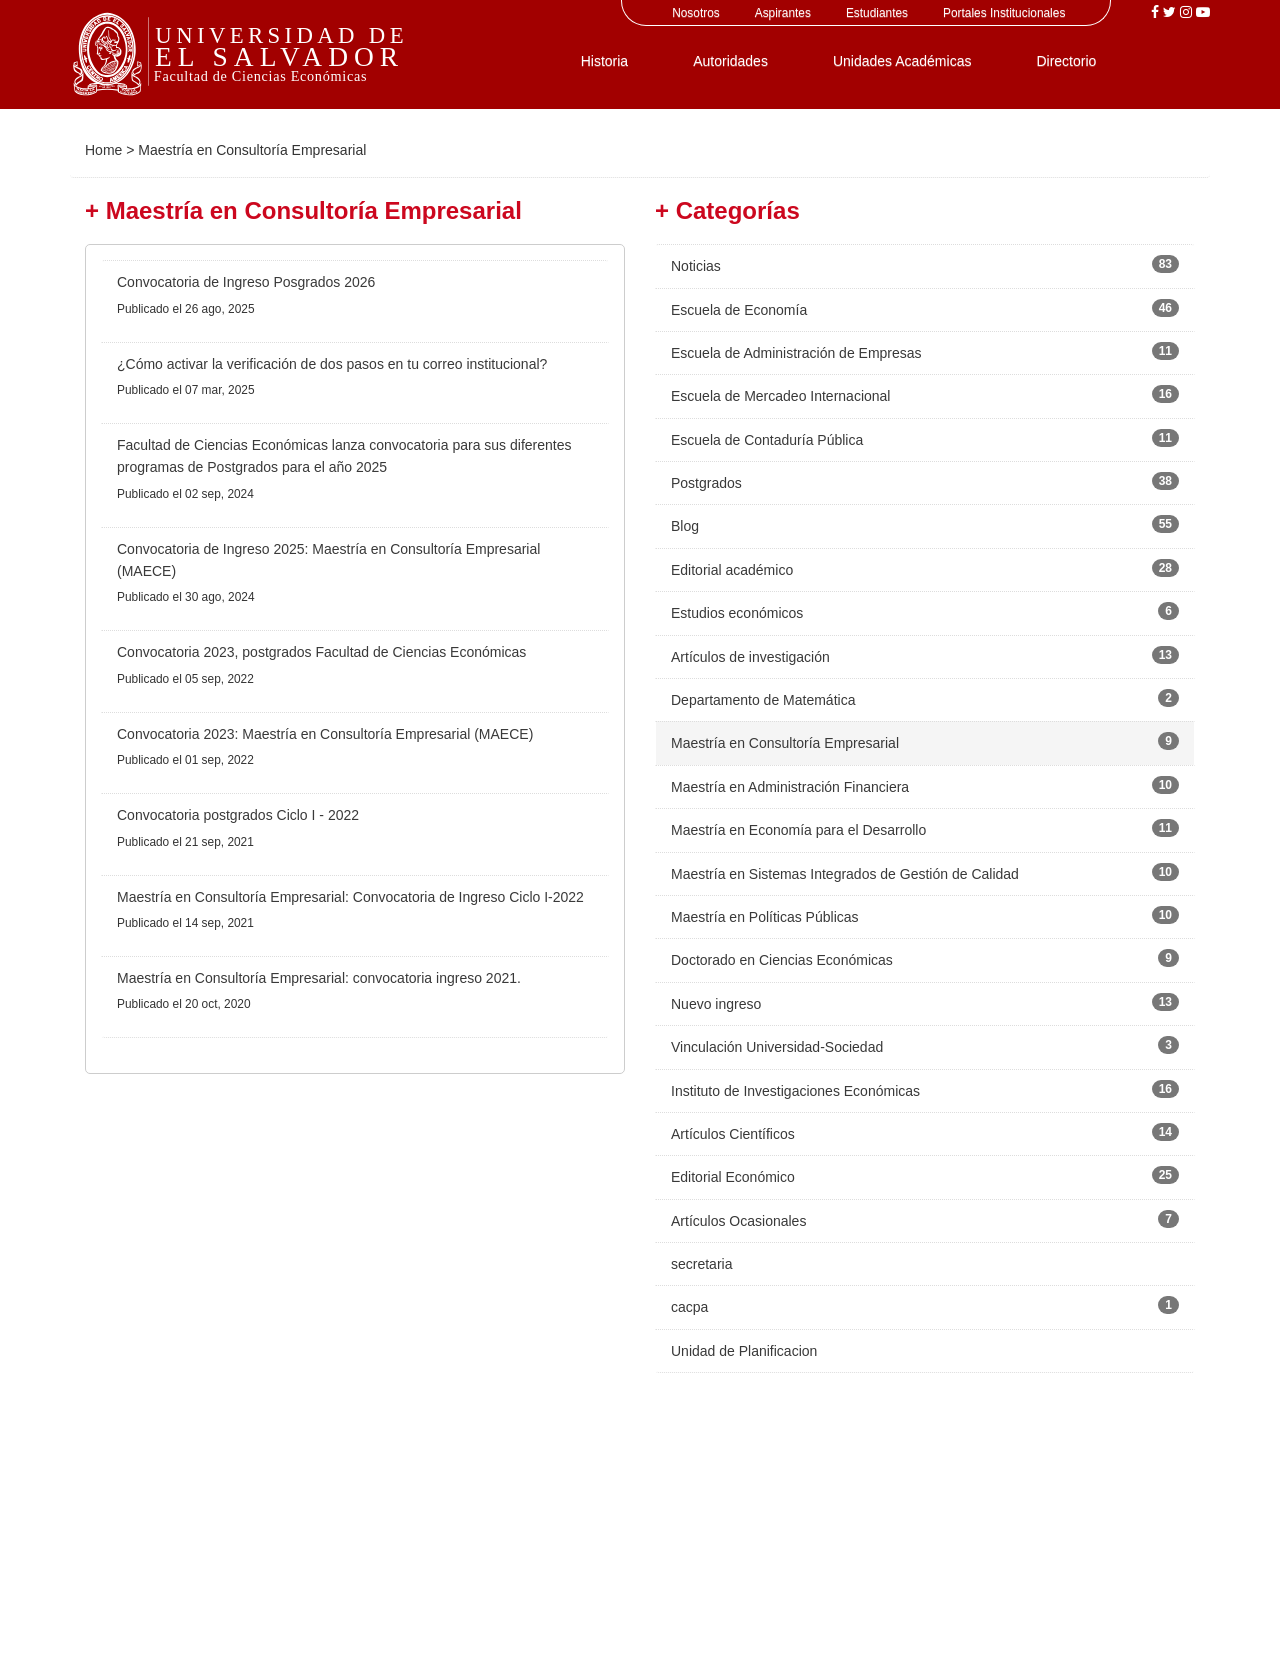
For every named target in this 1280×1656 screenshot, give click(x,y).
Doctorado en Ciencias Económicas (782, 960)
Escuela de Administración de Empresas (796, 353)
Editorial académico (732, 570)
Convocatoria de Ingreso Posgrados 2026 (246, 282)
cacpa (689, 1307)
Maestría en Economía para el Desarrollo (798, 830)
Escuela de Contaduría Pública (767, 440)
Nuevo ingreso (716, 1004)
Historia (604, 61)
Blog (685, 526)
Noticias (696, 266)
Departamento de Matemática (763, 700)
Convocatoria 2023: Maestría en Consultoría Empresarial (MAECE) (325, 734)
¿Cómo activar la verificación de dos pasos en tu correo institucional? (332, 364)
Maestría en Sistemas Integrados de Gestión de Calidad (845, 874)
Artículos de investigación (750, 657)
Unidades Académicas (902, 61)
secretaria (701, 1264)
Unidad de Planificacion (744, 1351)
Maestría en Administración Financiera (790, 787)
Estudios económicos (737, 613)
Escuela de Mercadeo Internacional (780, 396)
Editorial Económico (733, 1177)
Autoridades (730, 61)
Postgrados (706, 483)
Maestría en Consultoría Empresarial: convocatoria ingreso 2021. (319, 978)
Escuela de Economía (739, 310)
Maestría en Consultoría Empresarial (785, 743)
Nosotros (696, 13)
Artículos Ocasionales (738, 1221)
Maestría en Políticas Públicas (765, 917)
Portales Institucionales (1004, 13)
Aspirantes (783, 13)
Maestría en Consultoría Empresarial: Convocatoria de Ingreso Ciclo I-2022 (350, 897)
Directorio (1066, 61)
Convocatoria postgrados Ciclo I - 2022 (238, 815)
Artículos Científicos (733, 1134)
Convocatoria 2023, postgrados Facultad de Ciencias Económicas (321, 652)
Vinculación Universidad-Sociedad (777, 1047)
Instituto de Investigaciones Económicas (795, 1091)
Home (103, 150)
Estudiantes (877, 13)
